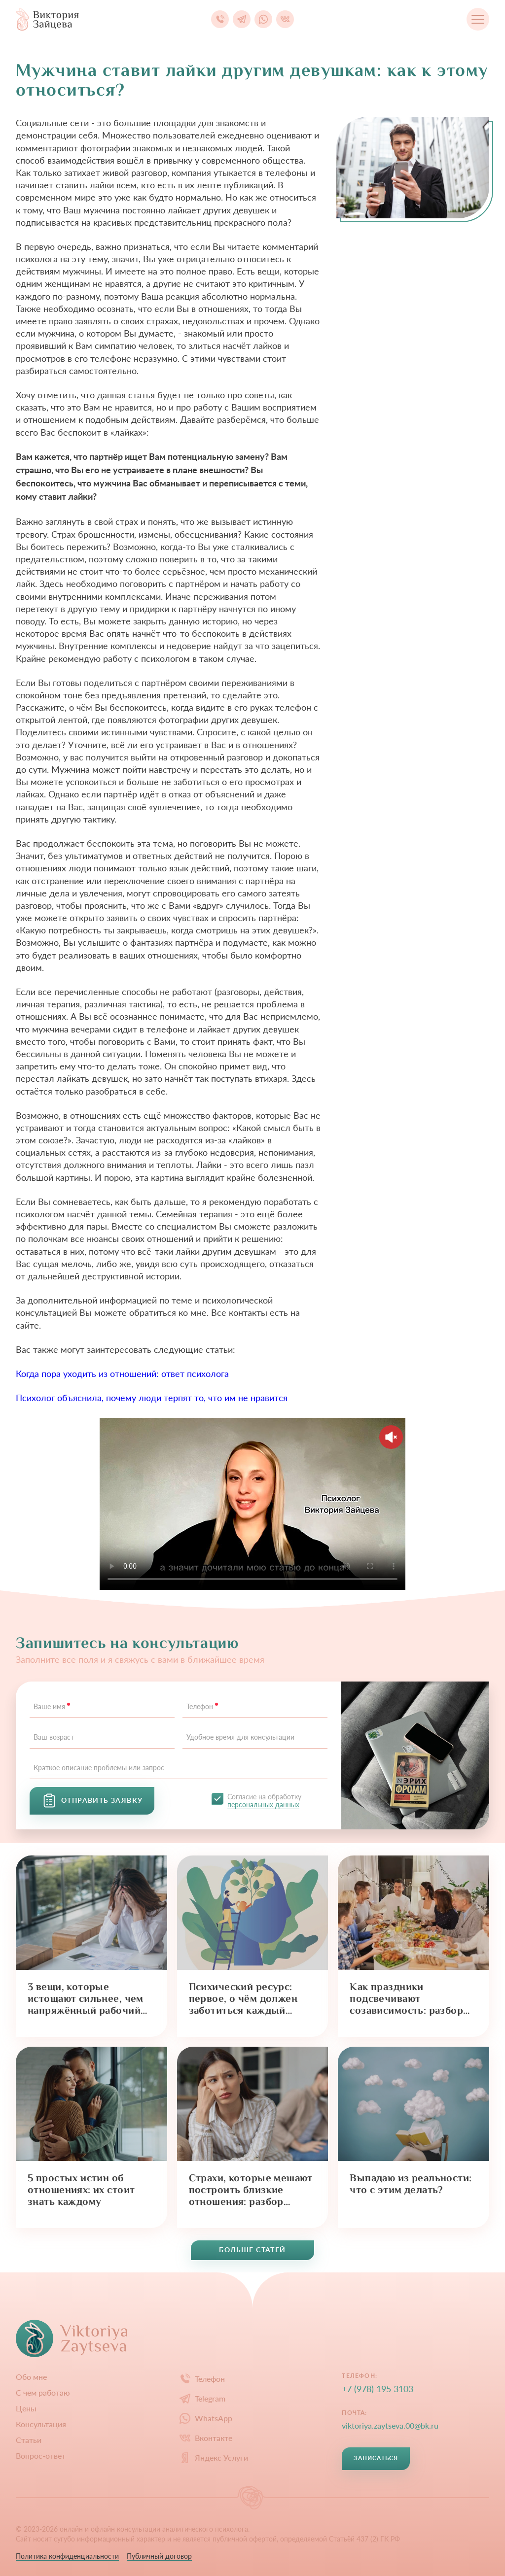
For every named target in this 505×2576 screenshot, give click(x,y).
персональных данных (263, 1804)
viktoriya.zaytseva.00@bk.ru (390, 2425)
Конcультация (41, 2424)
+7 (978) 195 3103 (377, 2388)
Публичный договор (159, 2556)
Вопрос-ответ (41, 2456)
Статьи (28, 2440)
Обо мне (31, 2377)
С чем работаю (43, 2393)
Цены (26, 2408)
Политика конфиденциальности (67, 2556)
